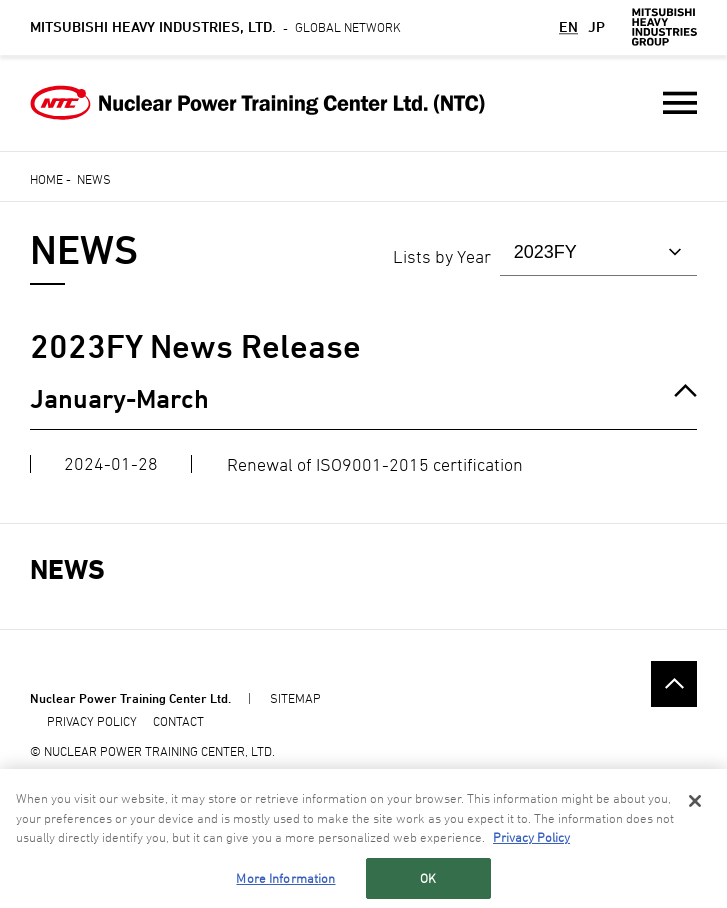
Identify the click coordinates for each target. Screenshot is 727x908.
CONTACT (178, 721)
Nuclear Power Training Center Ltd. (130, 698)
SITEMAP (295, 698)
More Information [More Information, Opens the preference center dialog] (285, 878)
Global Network (215, 27)
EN (568, 26)
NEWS (67, 569)
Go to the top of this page (673, 683)
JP (596, 26)
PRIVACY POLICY (92, 721)
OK (428, 878)
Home (46, 179)
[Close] (695, 802)
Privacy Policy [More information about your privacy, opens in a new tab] (531, 838)
